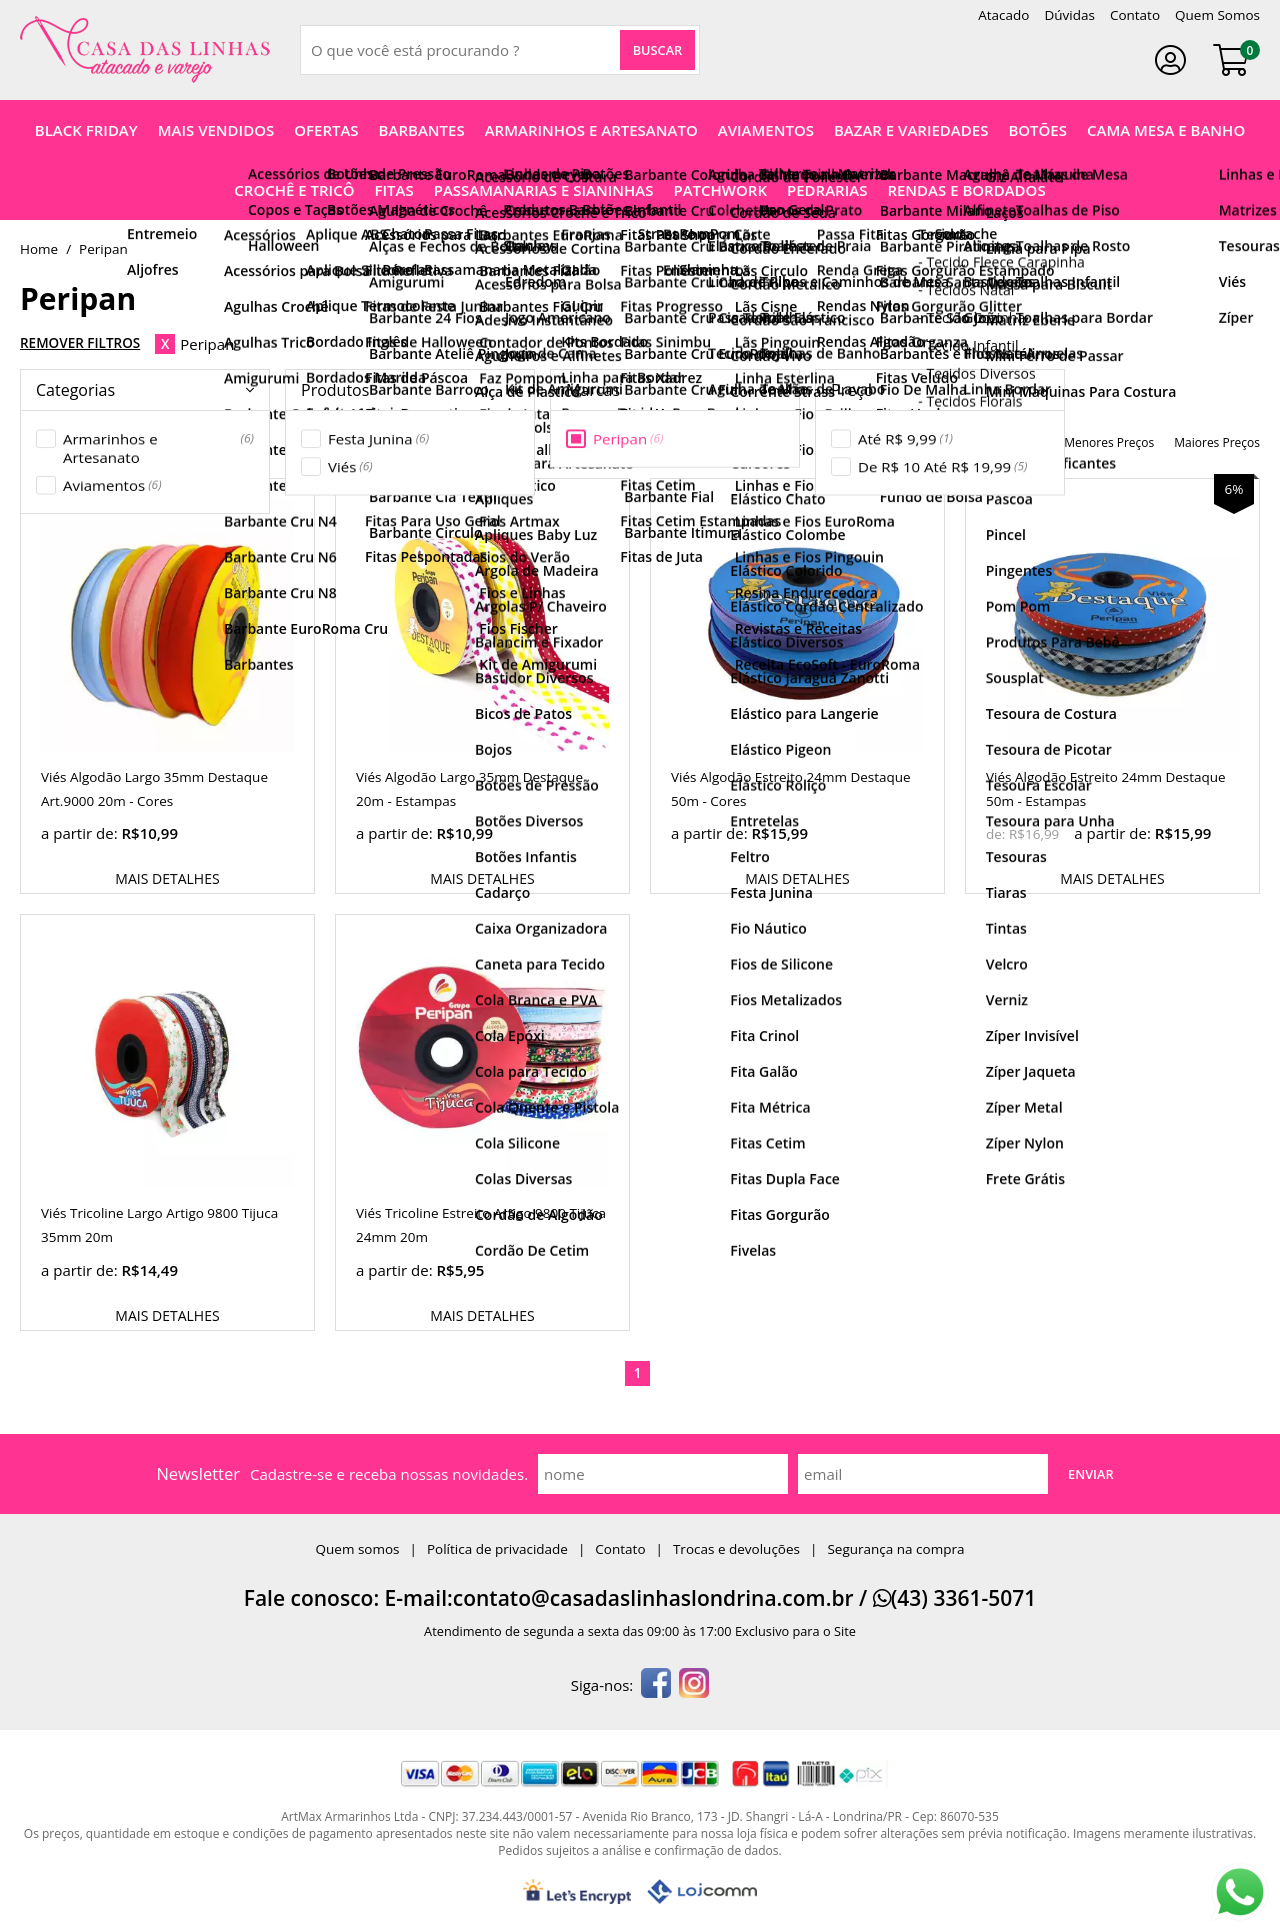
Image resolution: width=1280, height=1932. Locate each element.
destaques (851, 442)
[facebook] (656, 1685)
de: (997, 834)
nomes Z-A (1013, 442)
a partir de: (81, 833)
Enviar (1091, 1474)
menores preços (1109, 442)
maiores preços (1217, 442)
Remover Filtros (80, 343)
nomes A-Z (932, 442)
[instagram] (694, 1685)
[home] (145, 50)
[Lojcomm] (702, 1891)
